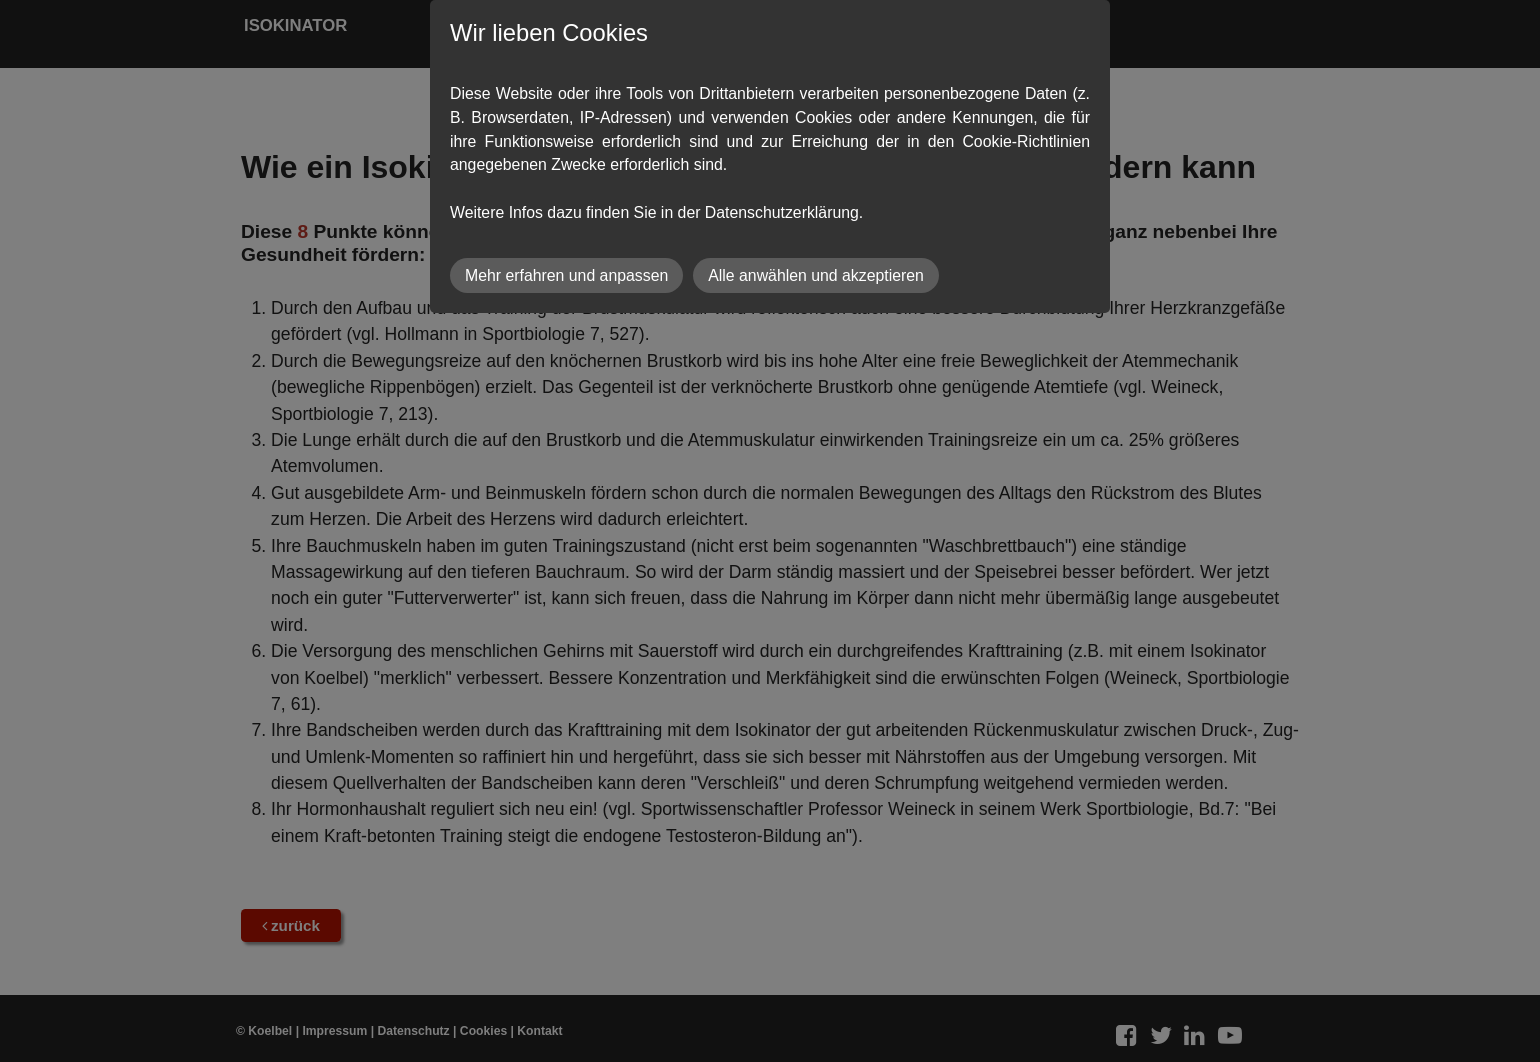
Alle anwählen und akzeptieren (816, 275)
